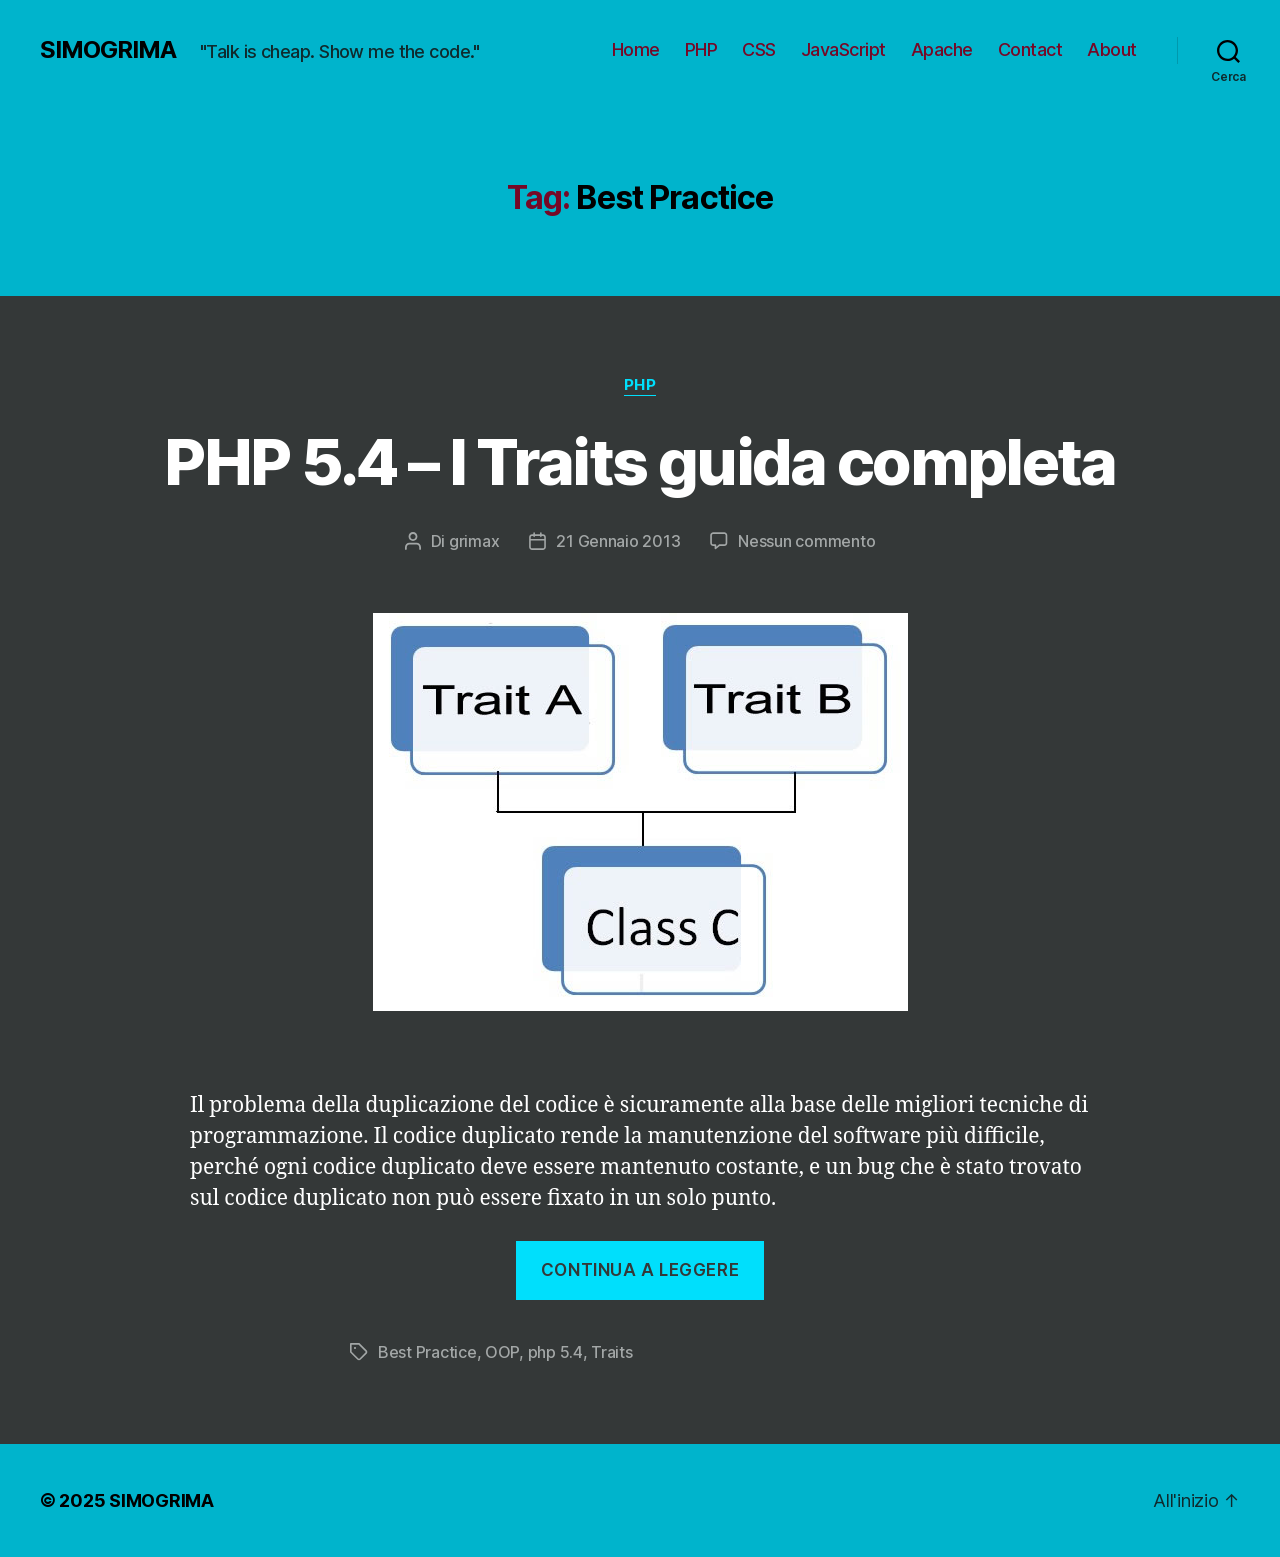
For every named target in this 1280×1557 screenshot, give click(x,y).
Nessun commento (806, 541)
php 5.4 (555, 1352)
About (1112, 49)
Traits (611, 1352)
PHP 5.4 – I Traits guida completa (639, 461)
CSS (759, 49)
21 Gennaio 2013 (618, 541)
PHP (701, 49)
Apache (942, 49)
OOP (502, 1352)
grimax (474, 541)
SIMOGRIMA (108, 50)
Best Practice (427, 1352)
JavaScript (843, 49)
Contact (1030, 49)
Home (636, 49)
